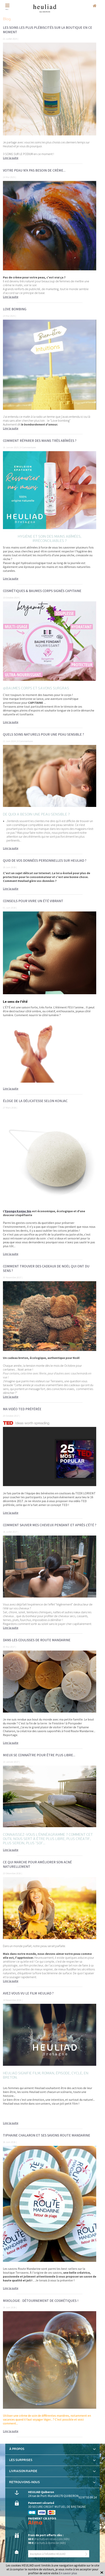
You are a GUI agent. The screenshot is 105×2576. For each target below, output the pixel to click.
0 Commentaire (28, 447)
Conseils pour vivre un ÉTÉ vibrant (33, 901)
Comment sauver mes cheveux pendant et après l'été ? (49, 1525)
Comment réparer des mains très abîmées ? (39, 440)
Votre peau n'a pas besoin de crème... (34, 170)
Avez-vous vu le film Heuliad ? (28, 1993)
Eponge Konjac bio (18, 1211)
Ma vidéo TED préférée (22, 1409)
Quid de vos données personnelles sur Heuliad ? (44, 860)
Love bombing (14, 309)
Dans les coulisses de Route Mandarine (36, 1640)
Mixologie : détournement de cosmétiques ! (40, 2300)
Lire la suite (10, 158)
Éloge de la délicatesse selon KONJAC (35, 1101)
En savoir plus (68, 2573)
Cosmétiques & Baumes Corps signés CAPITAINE (42, 591)
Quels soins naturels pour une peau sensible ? (43, 734)
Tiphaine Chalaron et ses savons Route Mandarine (46, 2135)
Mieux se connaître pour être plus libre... (39, 1755)
